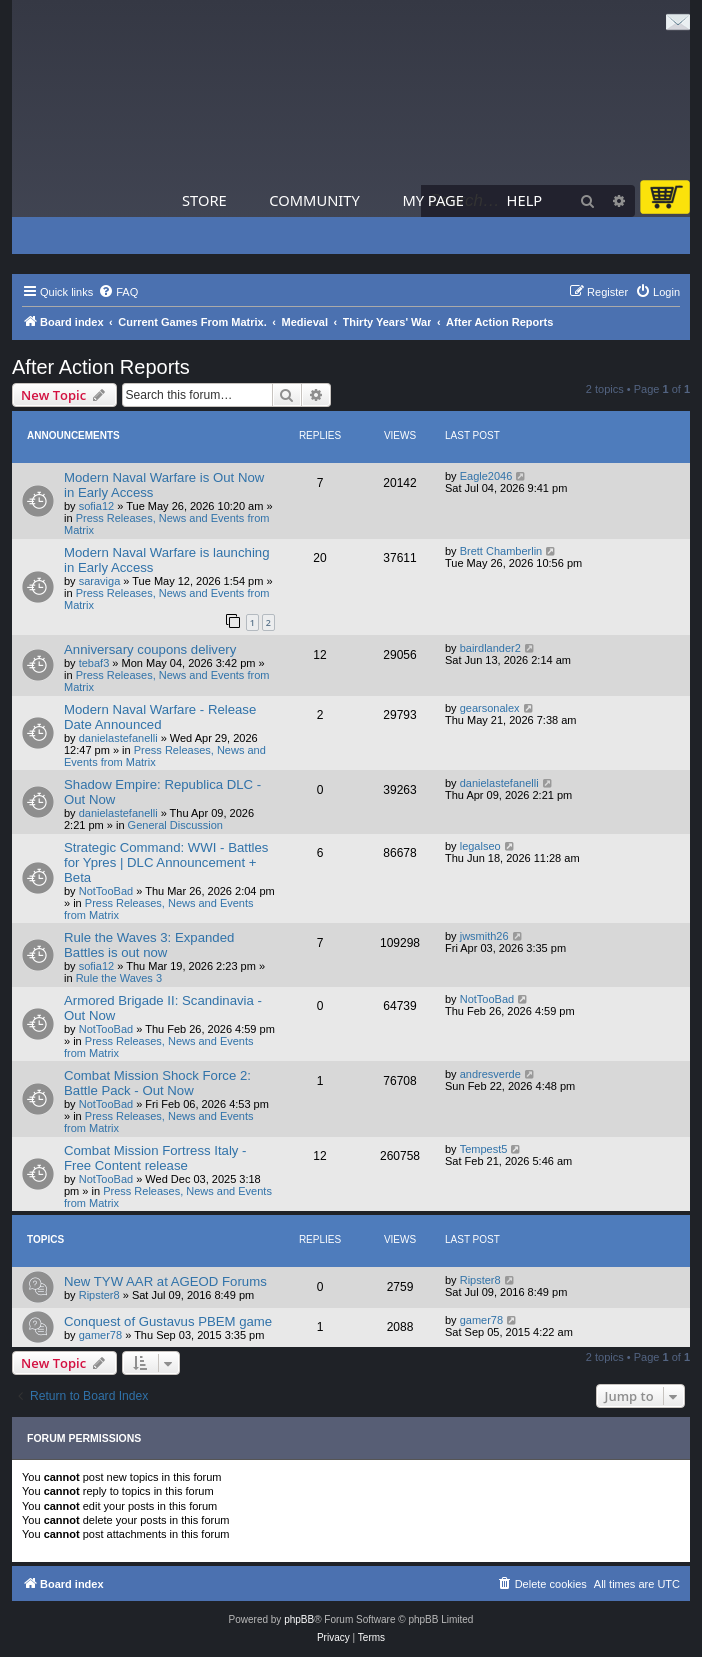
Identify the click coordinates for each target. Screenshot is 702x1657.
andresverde (490, 1074)
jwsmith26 (484, 936)
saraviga (100, 581)
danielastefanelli (118, 738)
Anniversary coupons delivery (150, 649)
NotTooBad (106, 891)
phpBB (299, 1619)
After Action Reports (101, 367)
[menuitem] (118, 292)
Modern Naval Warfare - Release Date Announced (160, 717)
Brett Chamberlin (501, 551)
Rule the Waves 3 (119, 978)
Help (525, 200)
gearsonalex (490, 708)
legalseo (480, 846)
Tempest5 (484, 1149)
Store (204, 200)
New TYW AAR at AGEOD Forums (165, 1281)
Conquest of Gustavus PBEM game (168, 1321)
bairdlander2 (490, 648)
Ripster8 (99, 1295)
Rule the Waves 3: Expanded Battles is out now (149, 945)
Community (314, 200)
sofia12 (96, 506)
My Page (433, 200)
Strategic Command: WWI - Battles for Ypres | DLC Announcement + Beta (166, 862)
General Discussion (175, 825)
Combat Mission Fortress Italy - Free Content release (155, 1158)
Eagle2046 (486, 476)
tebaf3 (94, 663)
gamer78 (100, 1335)
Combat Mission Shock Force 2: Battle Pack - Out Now (157, 1083)
